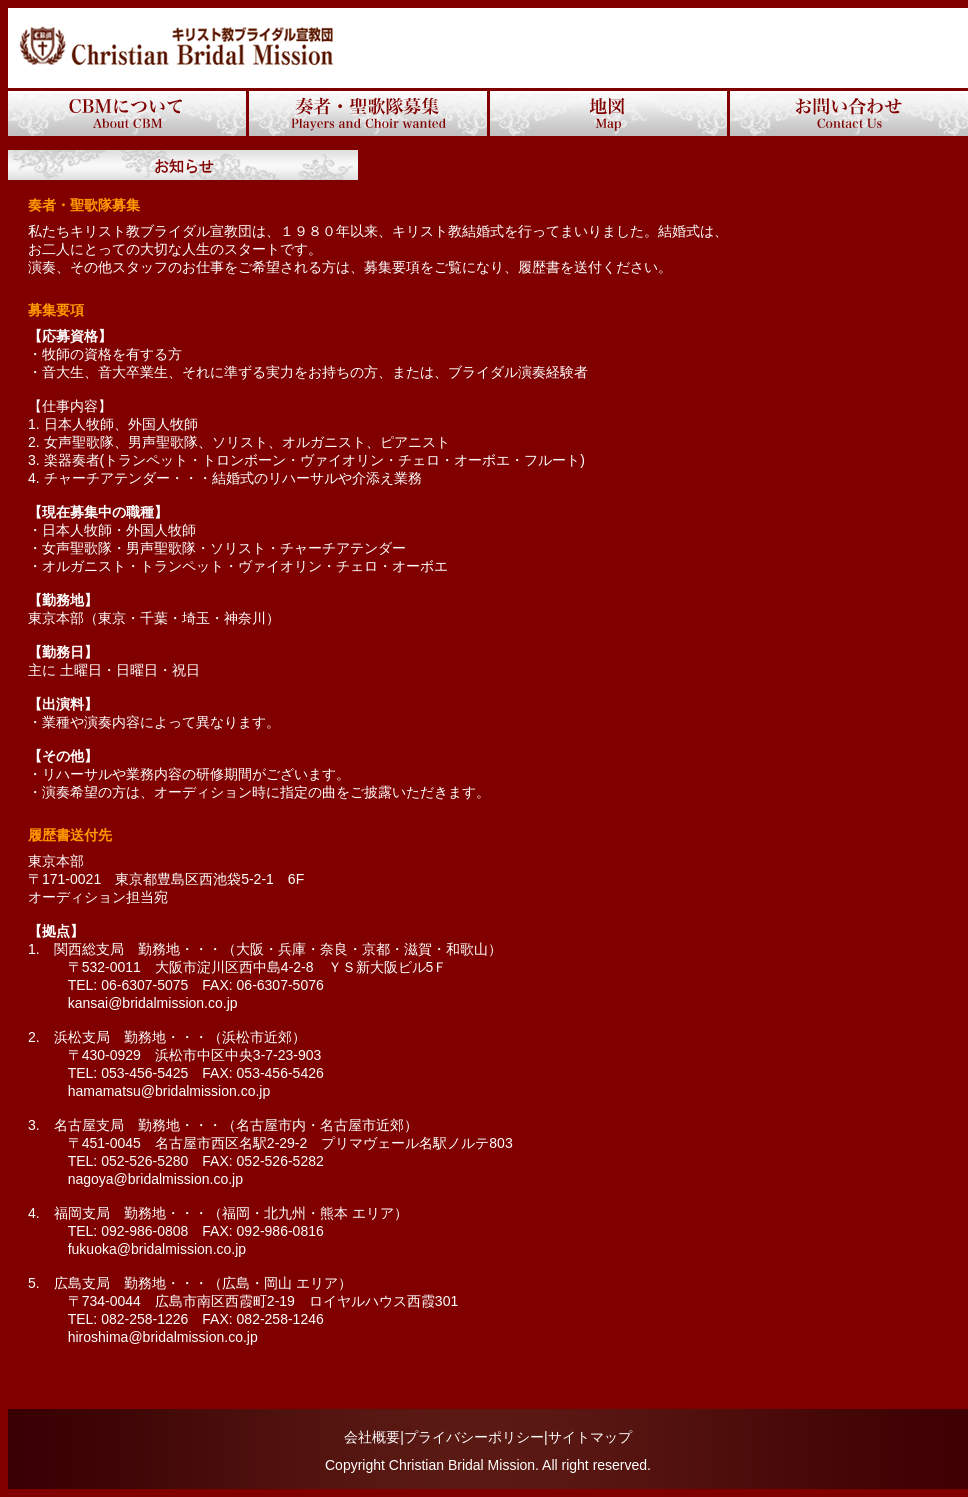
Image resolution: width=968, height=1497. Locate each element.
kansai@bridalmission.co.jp (146, 1003)
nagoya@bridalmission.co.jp (155, 1179)
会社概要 (372, 1437)
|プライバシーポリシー (472, 1437)
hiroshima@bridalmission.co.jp (156, 1337)
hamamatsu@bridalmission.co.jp (169, 1091)
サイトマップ (590, 1437)
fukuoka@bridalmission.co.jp (150, 1249)
